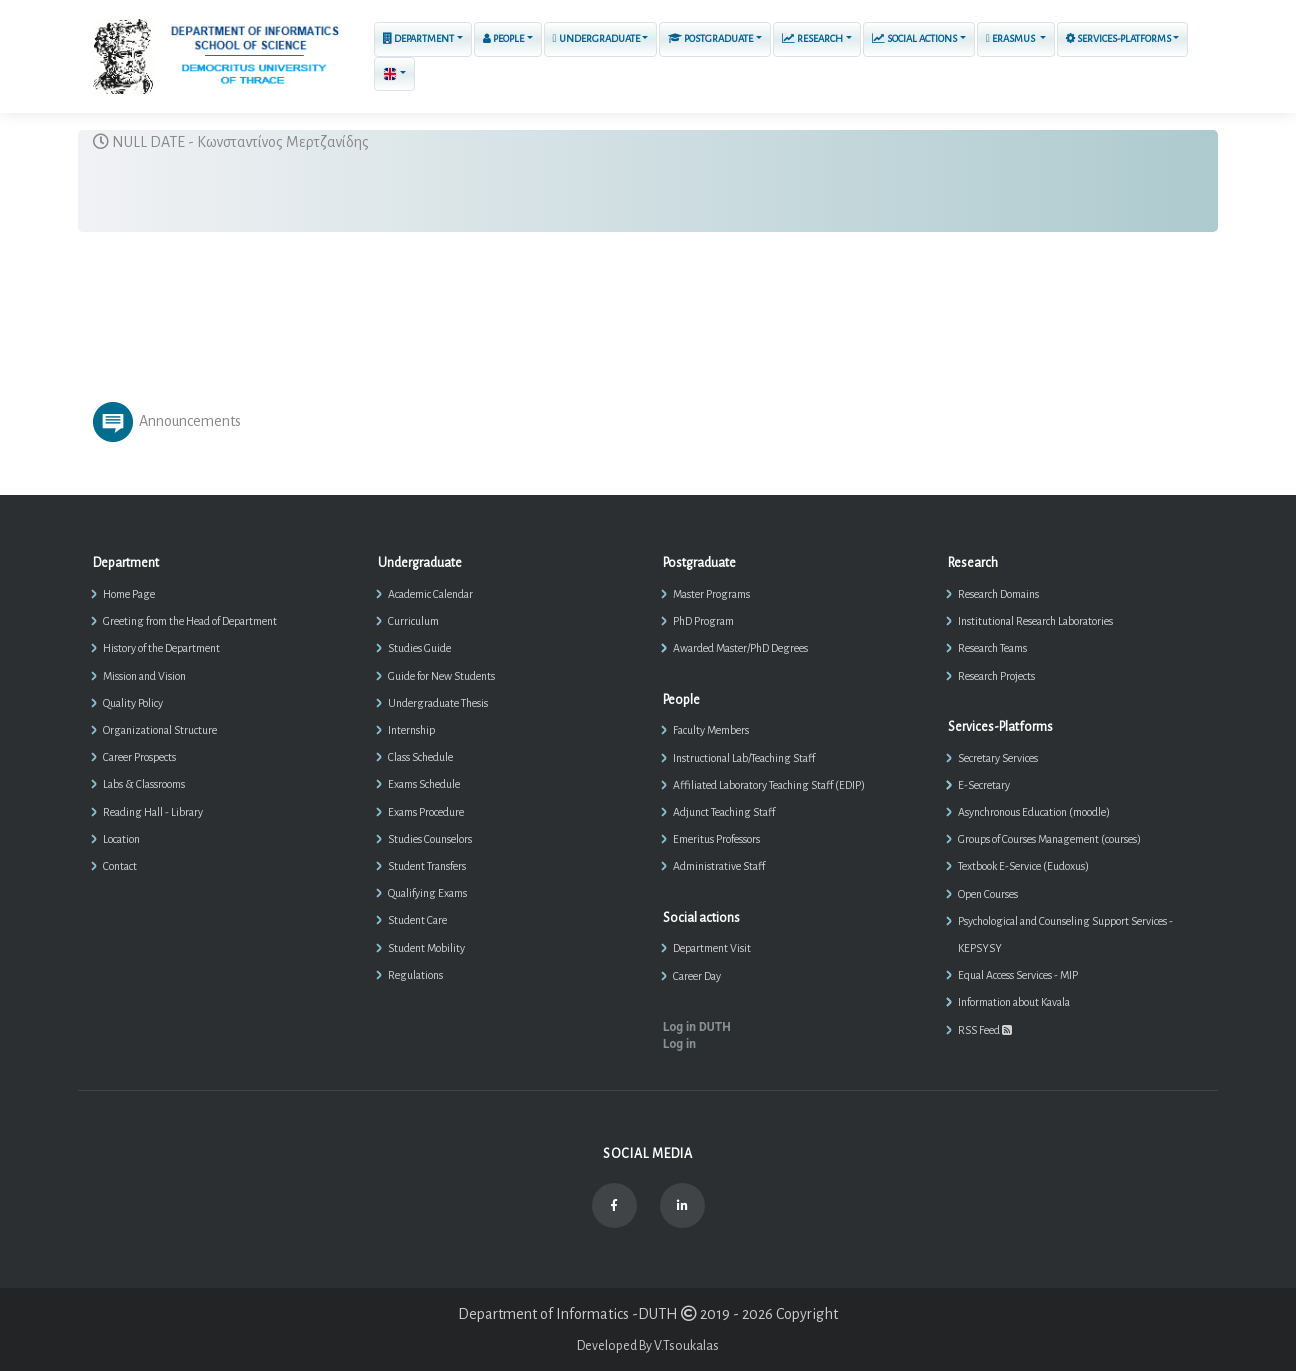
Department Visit (712, 948)
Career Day (697, 976)
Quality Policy (133, 703)
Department (418, 38)
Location (121, 839)
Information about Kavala (1014, 1002)
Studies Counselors (430, 839)
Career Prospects (139, 757)
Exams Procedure (426, 812)
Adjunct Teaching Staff (724, 812)
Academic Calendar (430, 594)
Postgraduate (710, 38)
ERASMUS (1011, 38)
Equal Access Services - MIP (1018, 975)
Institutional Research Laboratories (1035, 621)
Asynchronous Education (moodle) (1034, 812)
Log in (679, 1044)
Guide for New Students (441, 676)
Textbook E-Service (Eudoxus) (1023, 866)
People (503, 38)
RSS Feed (985, 1030)
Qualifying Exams (427, 893)
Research (812, 38)
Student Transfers (427, 866)
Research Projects (996, 676)
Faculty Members (711, 730)
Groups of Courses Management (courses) (1049, 839)
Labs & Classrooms (144, 784)
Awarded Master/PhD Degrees (740, 648)
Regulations (415, 975)
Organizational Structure (160, 730)
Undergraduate (596, 38)
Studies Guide (419, 648)
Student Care (417, 920)
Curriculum (413, 621)
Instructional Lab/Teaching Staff (744, 758)
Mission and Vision (144, 676)
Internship (411, 730)
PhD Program (703, 621)
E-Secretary (984, 785)
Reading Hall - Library (153, 812)
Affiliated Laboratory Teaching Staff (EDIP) (769, 785)
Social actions (914, 38)
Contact (120, 866)
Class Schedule (420, 757)
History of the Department (161, 648)
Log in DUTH (697, 1027)
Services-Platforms (1118, 38)
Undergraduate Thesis (438, 703)
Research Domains (998, 594)
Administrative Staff (719, 866)
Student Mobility (426, 948)
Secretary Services (998, 758)
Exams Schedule (424, 784)
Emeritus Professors (716, 839)
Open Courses (988, 894)
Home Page (129, 594)
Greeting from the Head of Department (190, 621)
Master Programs (711, 594)
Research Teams (992, 648)
